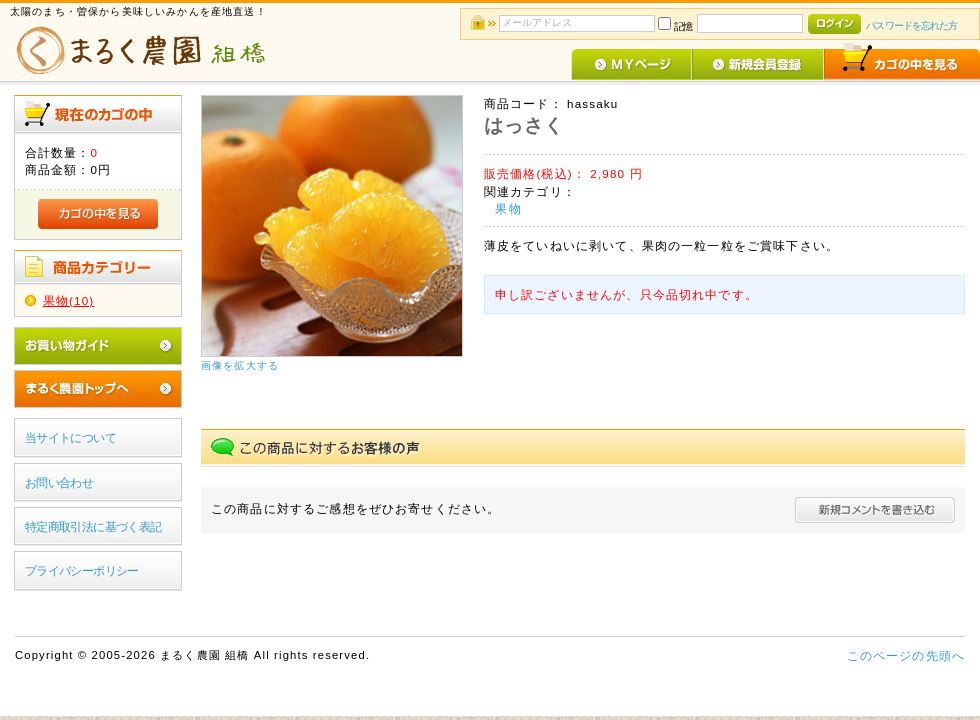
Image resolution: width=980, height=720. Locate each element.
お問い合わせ (59, 482)
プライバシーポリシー (82, 570)
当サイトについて (70, 437)
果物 (508, 208)
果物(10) (69, 300)
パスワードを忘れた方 (911, 25)
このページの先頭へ (906, 655)
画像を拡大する (240, 365)
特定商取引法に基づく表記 (93, 526)
